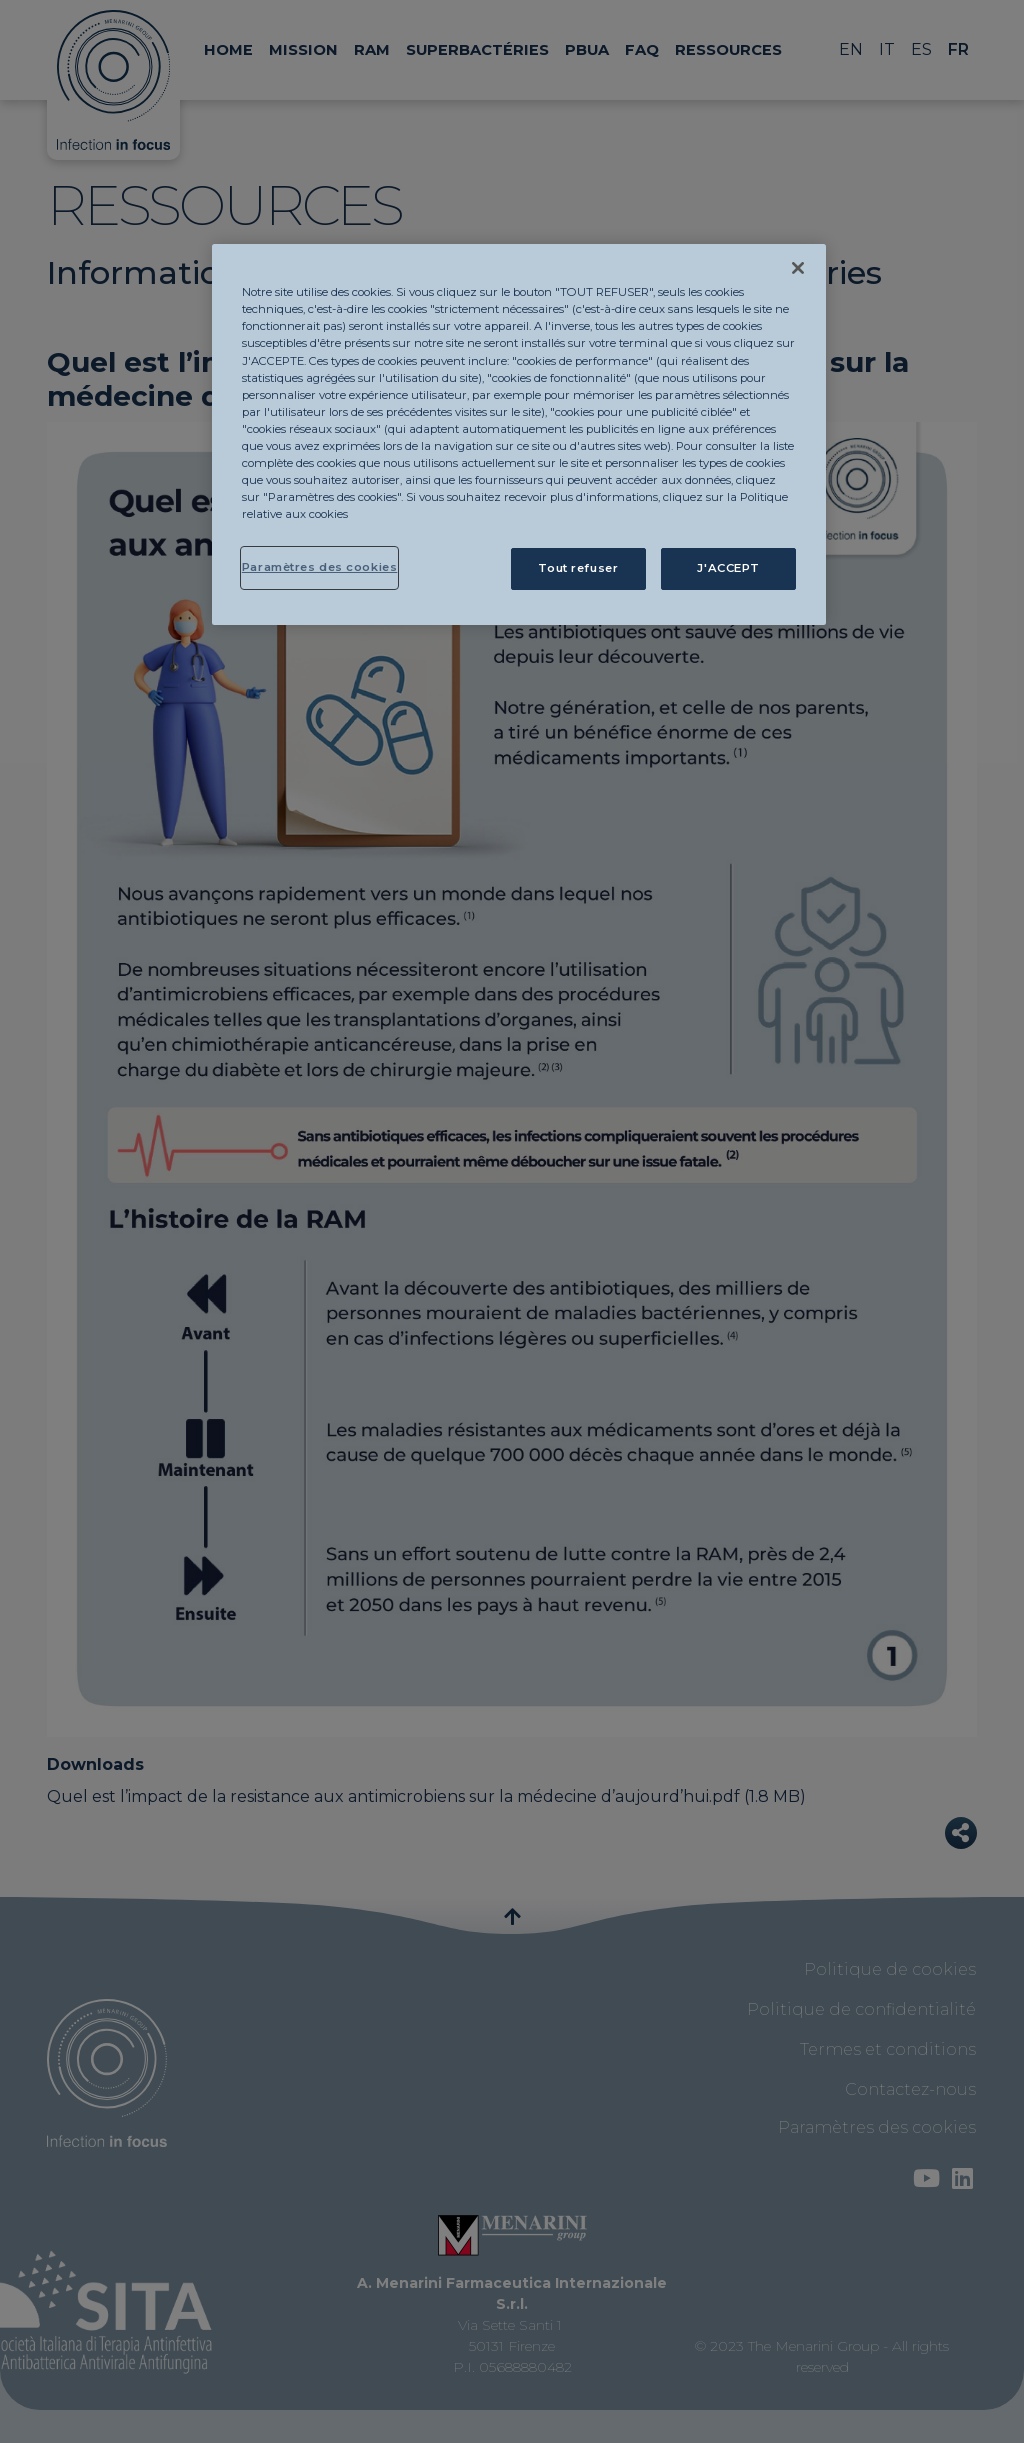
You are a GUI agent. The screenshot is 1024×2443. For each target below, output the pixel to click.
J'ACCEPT (728, 568)
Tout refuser (578, 568)
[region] (519, 434)
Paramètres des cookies (320, 567)
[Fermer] (798, 268)
